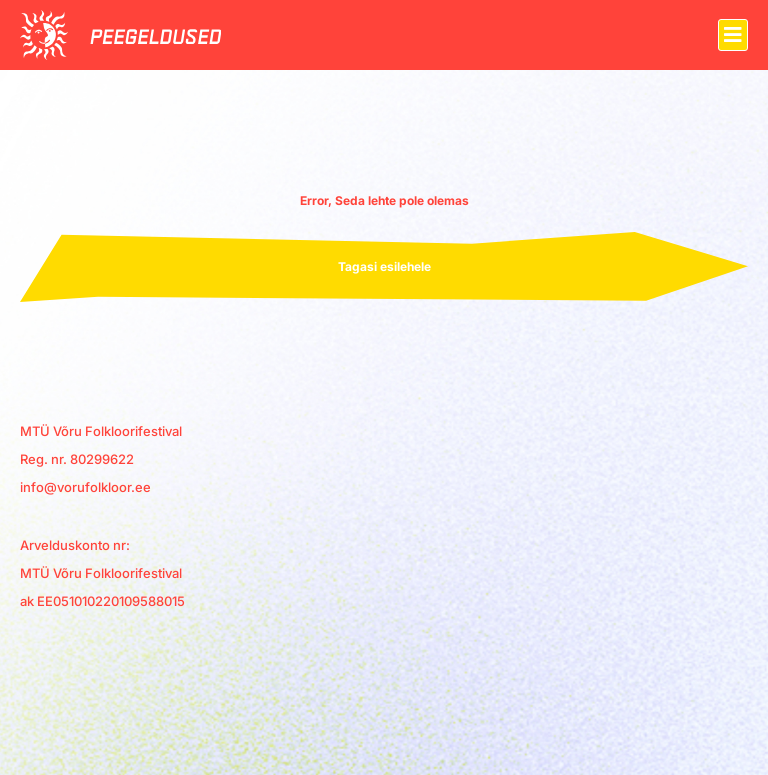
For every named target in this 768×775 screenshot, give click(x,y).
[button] (733, 35)
